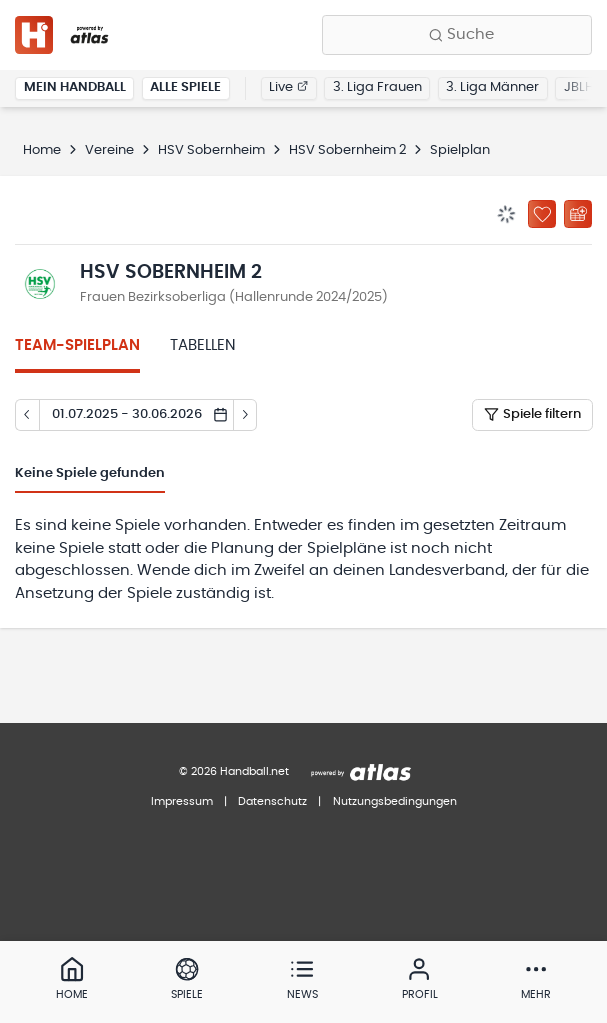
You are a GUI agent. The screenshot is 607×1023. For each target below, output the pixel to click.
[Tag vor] (246, 415)
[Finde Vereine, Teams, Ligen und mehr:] (457, 35)
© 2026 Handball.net (234, 771)
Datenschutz (272, 801)
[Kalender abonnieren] (578, 214)
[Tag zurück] (27, 415)
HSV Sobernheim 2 (347, 150)
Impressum (182, 801)
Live (288, 87)
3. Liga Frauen (377, 87)
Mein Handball (75, 87)
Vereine (109, 150)
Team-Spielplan (77, 345)
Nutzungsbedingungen (395, 801)
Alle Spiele (185, 87)
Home (42, 150)
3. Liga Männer (492, 87)
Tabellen (203, 345)
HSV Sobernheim (211, 150)
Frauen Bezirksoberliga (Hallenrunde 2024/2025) (234, 297)
